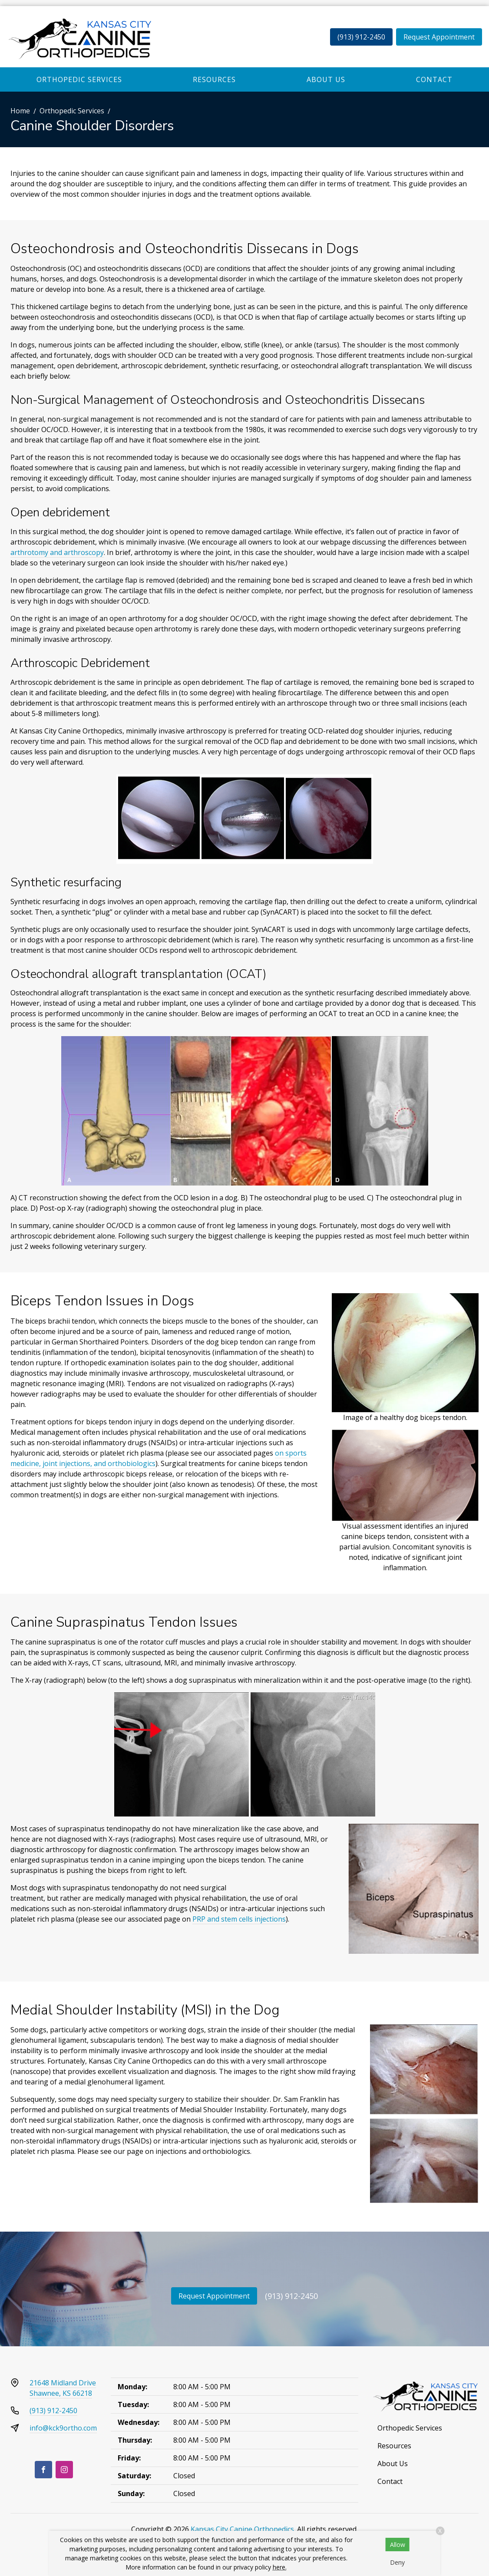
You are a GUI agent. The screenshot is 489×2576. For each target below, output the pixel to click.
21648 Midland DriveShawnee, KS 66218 (63, 2388)
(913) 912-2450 (361, 37)
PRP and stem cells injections (239, 1919)
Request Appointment (439, 37)
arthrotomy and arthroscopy (57, 552)
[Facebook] (43, 2469)
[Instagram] (64, 2469)
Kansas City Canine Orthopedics (242, 2529)
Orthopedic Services (79, 79)
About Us (326, 79)
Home (20, 111)
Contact (434, 79)
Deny (397, 2562)
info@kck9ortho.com (63, 2428)
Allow (397, 2544)
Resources (214, 79)
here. (280, 2567)
